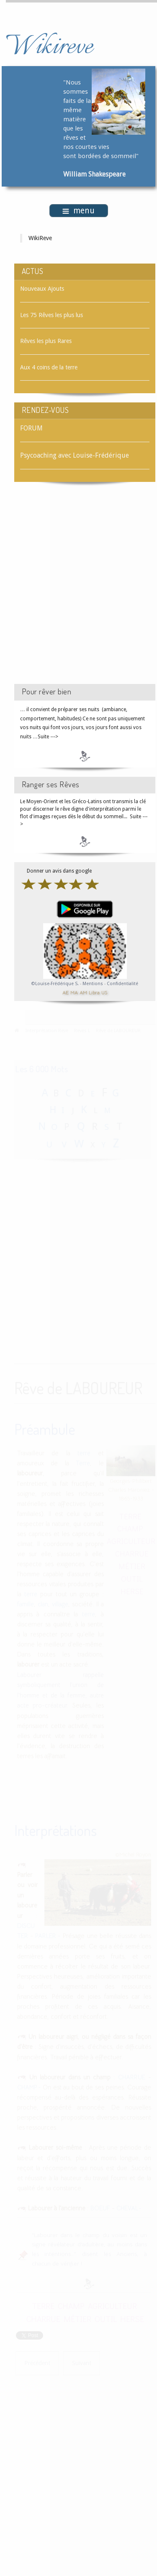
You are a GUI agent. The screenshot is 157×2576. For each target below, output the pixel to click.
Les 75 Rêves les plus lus (51, 315)
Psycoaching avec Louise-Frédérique (74, 455)
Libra (94, 992)
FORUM (31, 428)
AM (83, 992)
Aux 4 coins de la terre (48, 367)
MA (74, 992)
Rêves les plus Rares (46, 341)
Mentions (93, 983)
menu (78, 210)
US (104, 992)
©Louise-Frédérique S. (55, 983)
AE (65, 992)
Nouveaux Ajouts (42, 288)
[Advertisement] (78, 590)
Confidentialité (122, 983)
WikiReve (40, 238)
